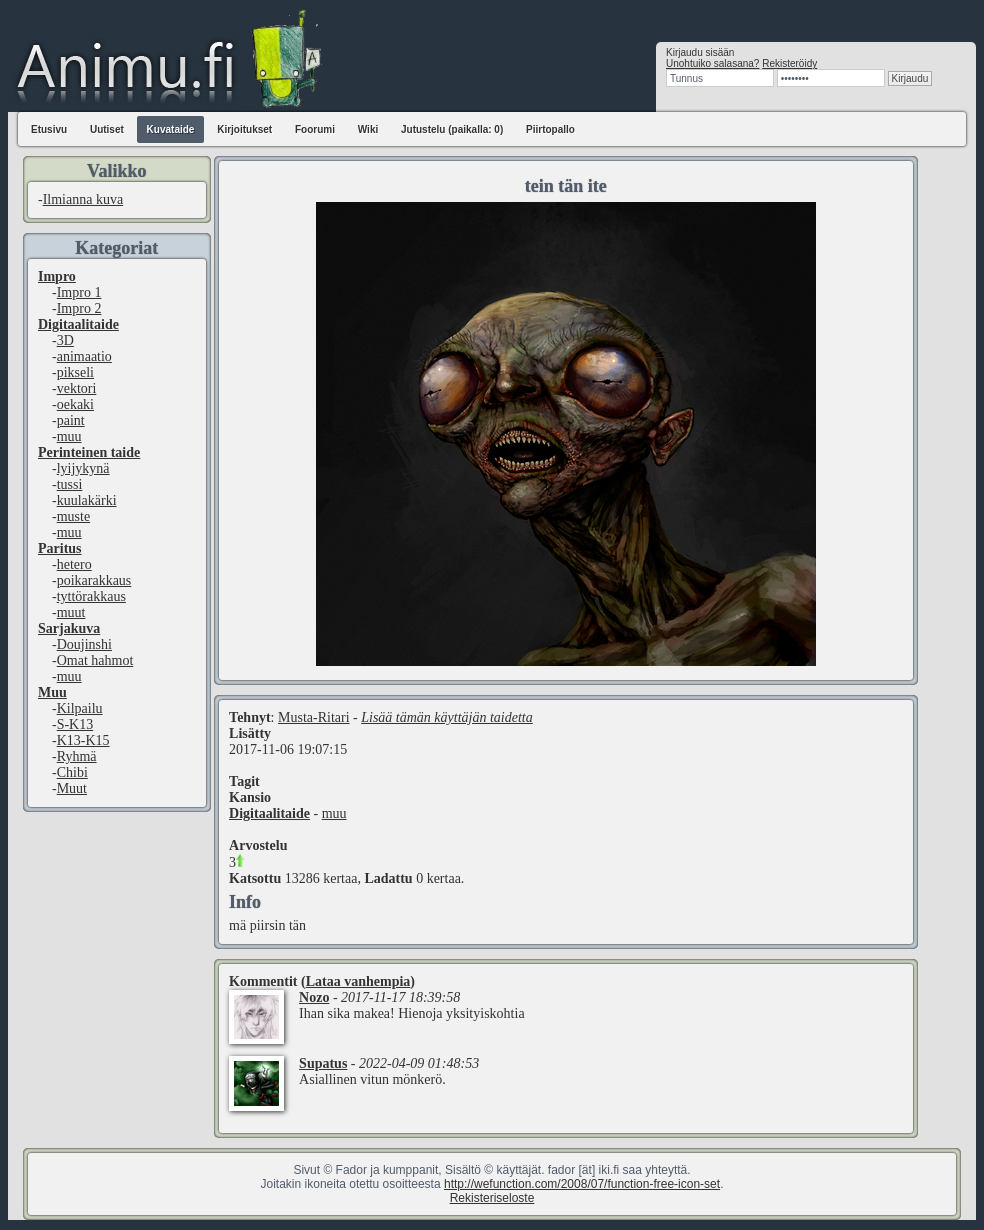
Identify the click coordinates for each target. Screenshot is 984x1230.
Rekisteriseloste (492, 1198)
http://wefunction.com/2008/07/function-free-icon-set (582, 1184)
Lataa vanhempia (358, 981)
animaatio (84, 356)
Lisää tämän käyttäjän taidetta (447, 717)
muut (71, 612)
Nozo (314, 997)
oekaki (75, 404)
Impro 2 (79, 308)
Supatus (323, 1063)
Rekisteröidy (789, 63)
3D (65, 340)
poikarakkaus (94, 580)
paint (71, 420)
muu (69, 436)
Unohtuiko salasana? (712, 63)
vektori (77, 388)
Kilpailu (80, 708)
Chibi (72, 772)
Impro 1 (79, 292)
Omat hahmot (95, 660)
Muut (72, 788)
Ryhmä (77, 756)
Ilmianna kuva (83, 199)
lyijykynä (83, 468)
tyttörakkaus (91, 596)
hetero (74, 564)
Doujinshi (84, 644)
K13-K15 (83, 740)
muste (73, 516)
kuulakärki (87, 500)
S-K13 (75, 724)
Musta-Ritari (314, 717)
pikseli (75, 372)
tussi (70, 484)
